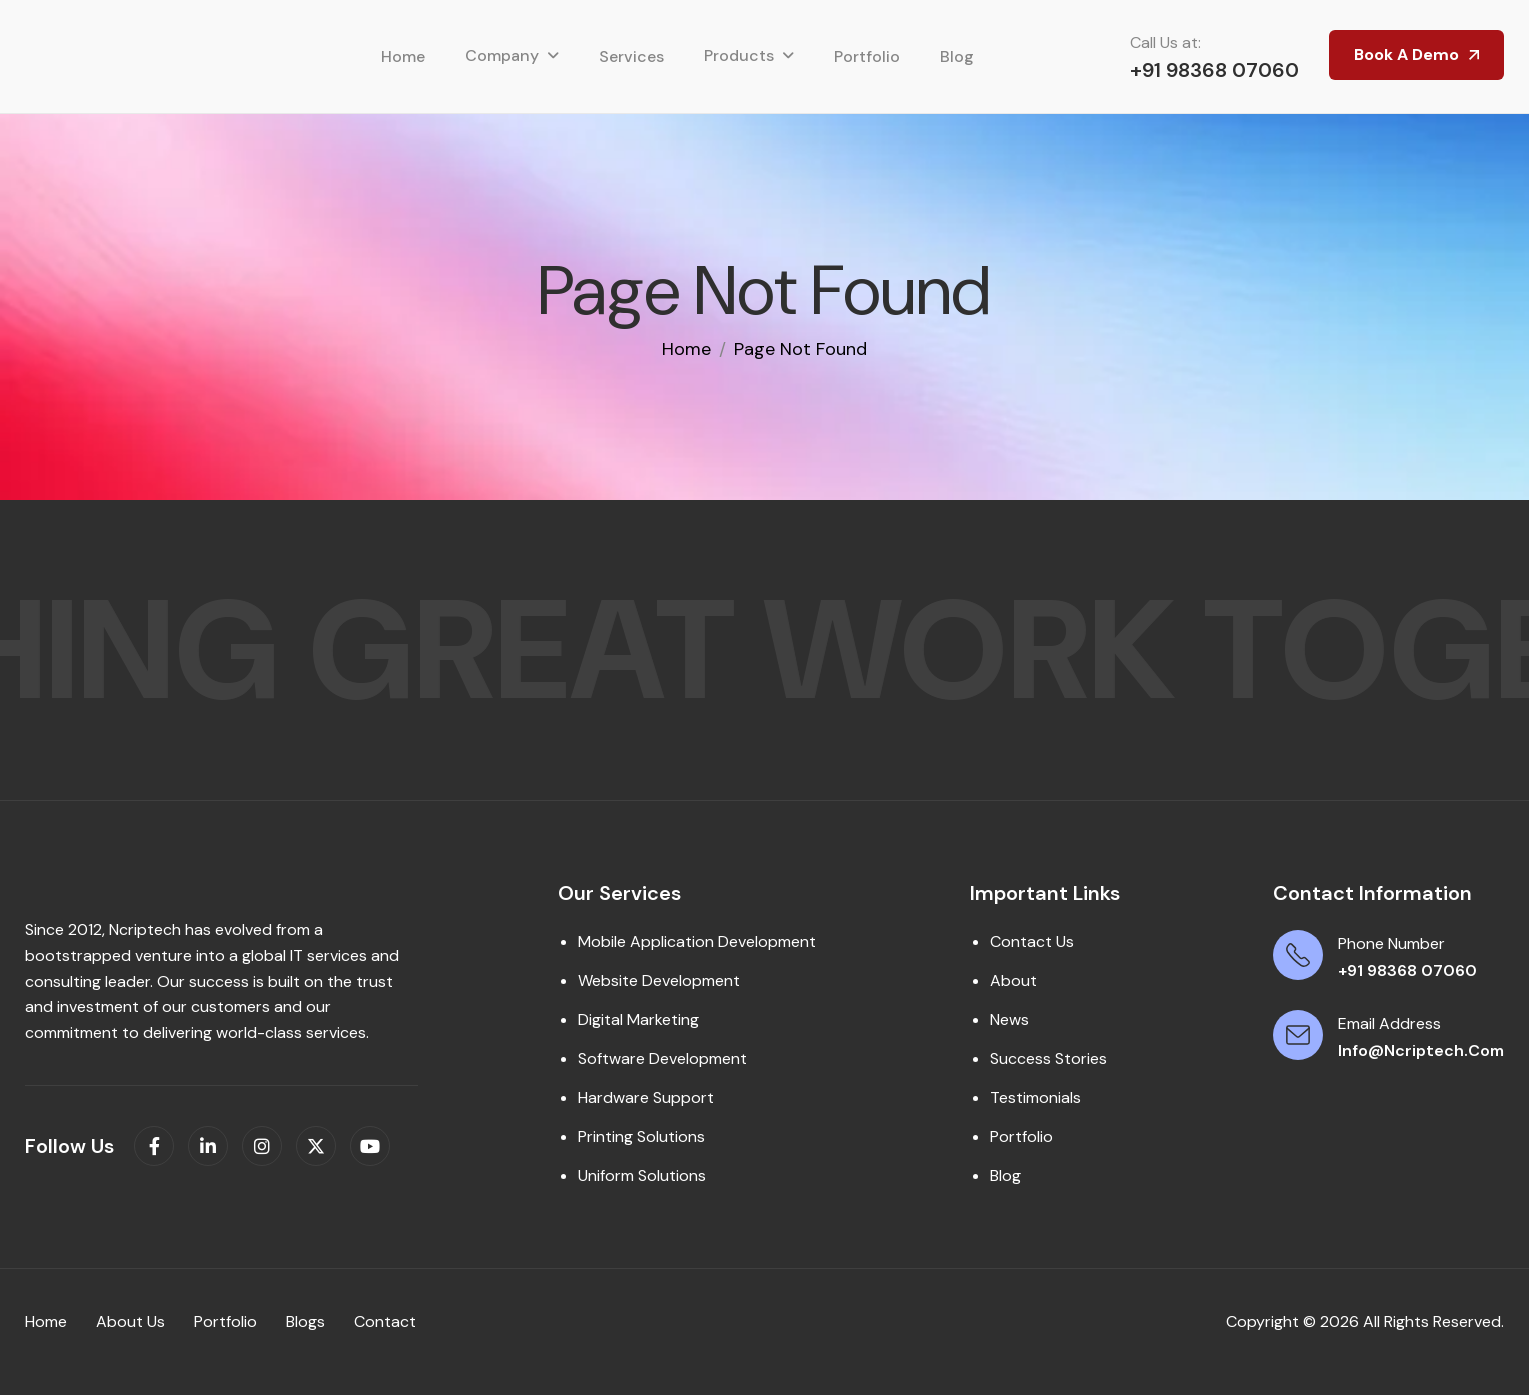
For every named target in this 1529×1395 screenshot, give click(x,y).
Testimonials (1035, 1097)
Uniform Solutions (642, 1175)
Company (502, 55)
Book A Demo (1406, 54)
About (1013, 980)
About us (130, 1321)
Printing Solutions (641, 1136)
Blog (957, 56)
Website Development (659, 980)
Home (403, 56)
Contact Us (1032, 941)
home (686, 349)
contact (385, 1321)
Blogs (305, 1321)
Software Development (662, 1058)
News (1009, 1019)
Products (739, 55)
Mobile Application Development (697, 941)
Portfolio (867, 56)
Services (631, 56)
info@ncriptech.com (1421, 1050)
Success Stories (1048, 1058)
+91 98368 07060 (1214, 70)
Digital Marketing (638, 1019)
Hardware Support (646, 1097)
